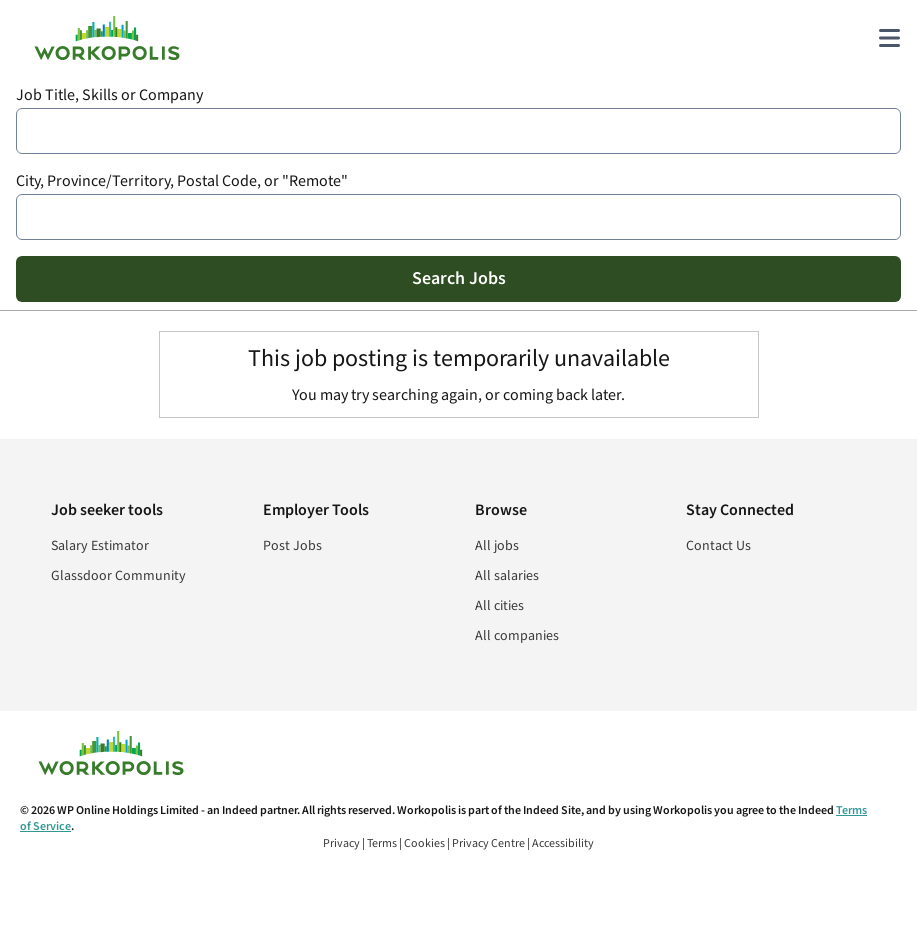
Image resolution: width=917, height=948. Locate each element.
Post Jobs (292, 546)
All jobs (497, 546)
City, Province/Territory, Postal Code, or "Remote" (182, 181)
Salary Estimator (100, 546)
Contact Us (718, 546)
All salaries (507, 576)
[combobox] (458, 131)
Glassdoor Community (118, 576)
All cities (499, 606)
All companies (517, 636)
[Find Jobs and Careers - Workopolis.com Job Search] (107, 38)
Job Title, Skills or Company (109, 95)
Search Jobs (459, 278)
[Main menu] (889, 38)
